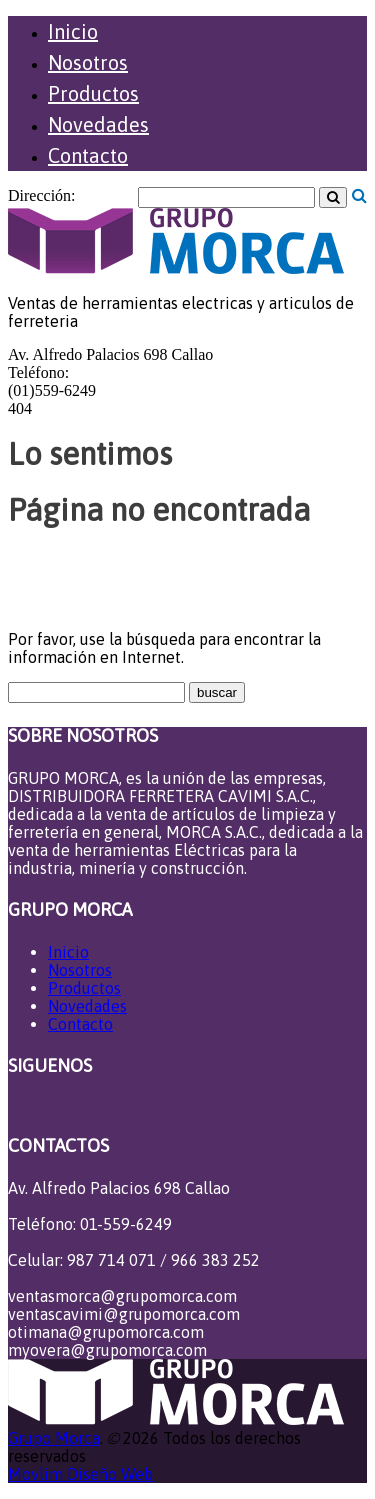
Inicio (73, 31)
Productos (93, 93)
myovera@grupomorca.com (107, 1350)
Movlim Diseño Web (80, 1474)
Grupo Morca (54, 1438)
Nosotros (88, 62)
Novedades (98, 124)
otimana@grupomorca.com (106, 1332)
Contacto (88, 155)
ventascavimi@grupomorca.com (124, 1314)
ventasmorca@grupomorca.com (122, 1296)
